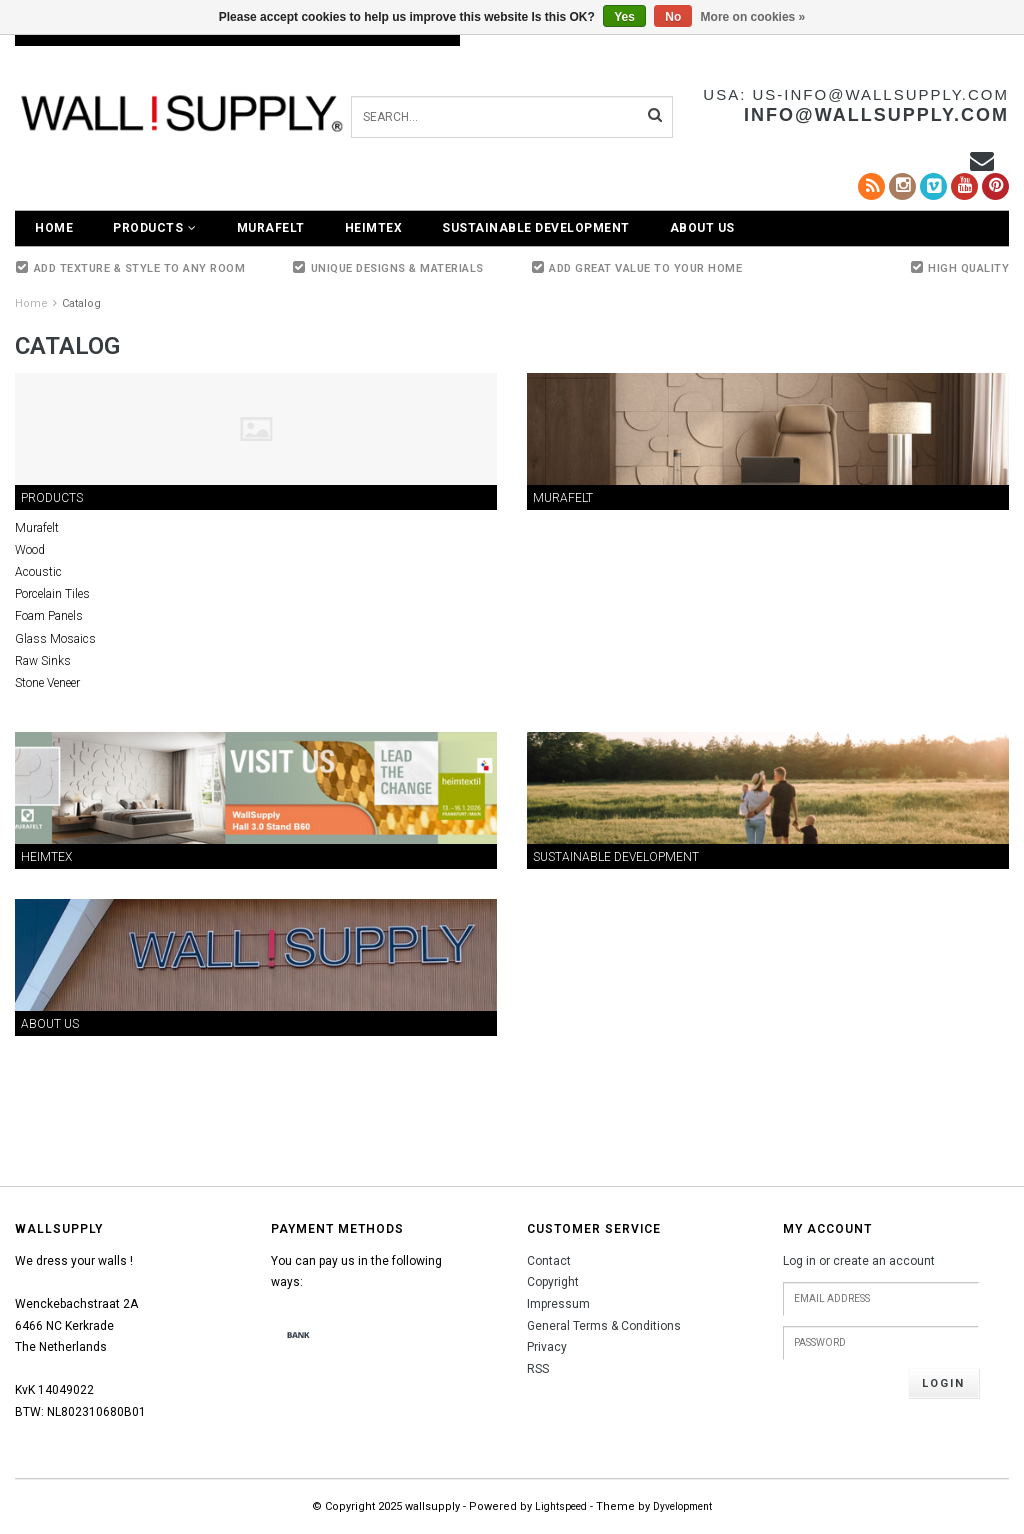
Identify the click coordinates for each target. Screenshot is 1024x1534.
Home (54, 228)
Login (943, 1383)
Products (155, 228)
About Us (702, 228)
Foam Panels (49, 616)
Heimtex (374, 228)
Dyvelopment (682, 1506)
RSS (538, 1369)
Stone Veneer (47, 683)
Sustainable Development (536, 228)
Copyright (553, 1282)
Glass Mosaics (55, 639)
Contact (549, 1261)
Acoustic (38, 572)
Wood (30, 550)
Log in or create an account (859, 1261)
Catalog (81, 303)
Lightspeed (561, 1506)
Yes (624, 17)
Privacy (547, 1347)
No (673, 17)
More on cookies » (753, 17)
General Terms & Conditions (604, 1326)
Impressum (558, 1304)
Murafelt (271, 228)
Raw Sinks (43, 661)
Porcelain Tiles (52, 594)
